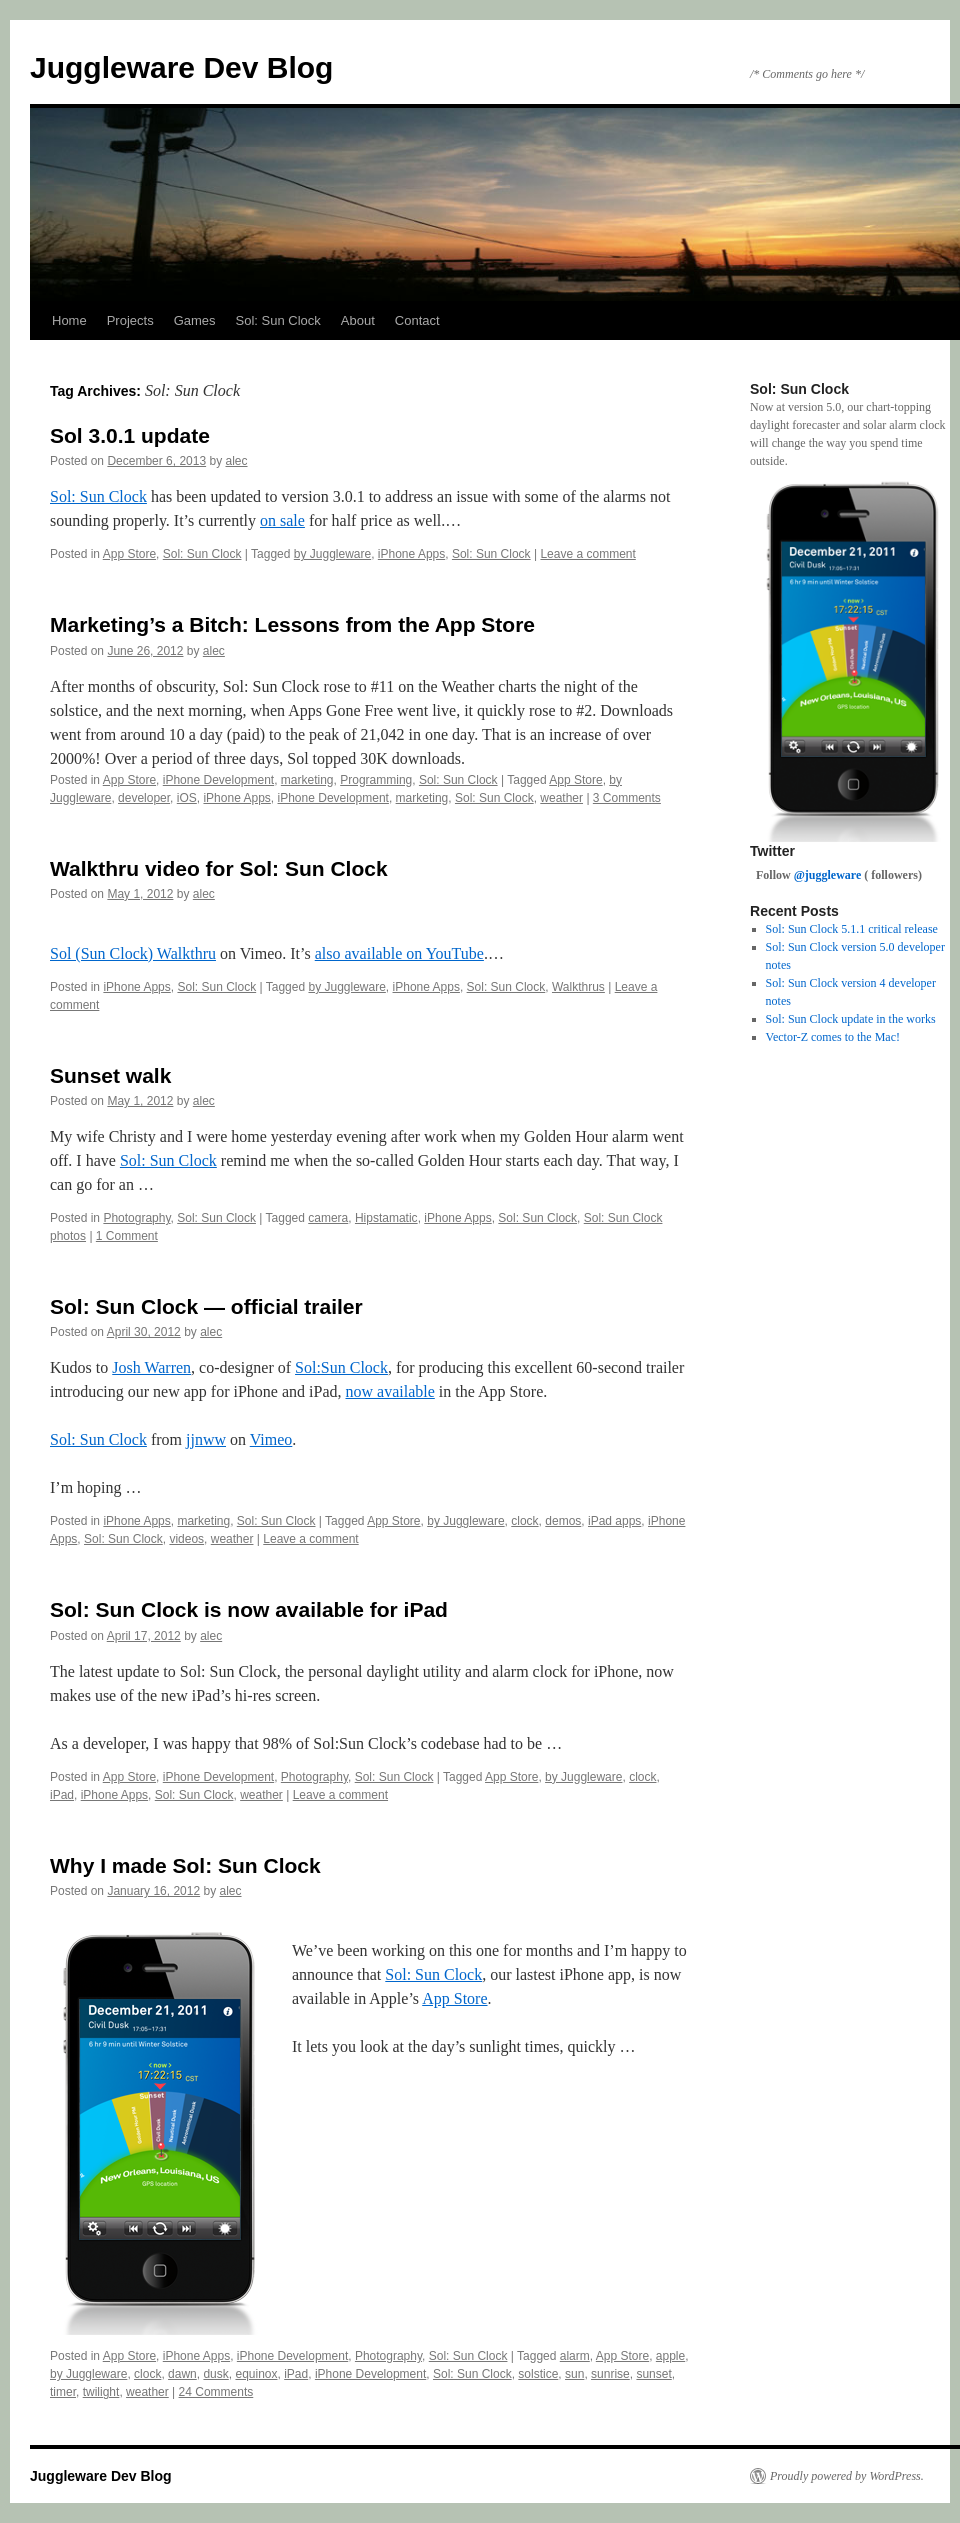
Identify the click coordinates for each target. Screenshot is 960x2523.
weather (561, 798)
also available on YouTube (399, 953)
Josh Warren (151, 1367)
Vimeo (271, 1439)
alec (237, 461)
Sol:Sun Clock (341, 1367)
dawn (182, 2374)
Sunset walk (110, 1075)
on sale (282, 520)
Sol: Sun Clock (278, 320)
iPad (62, 1795)
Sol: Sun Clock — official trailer (206, 1306)
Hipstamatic (386, 1218)
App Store (129, 554)
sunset (653, 2374)
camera (328, 1218)
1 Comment (127, 1236)
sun (574, 2374)
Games (195, 320)
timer (63, 2392)
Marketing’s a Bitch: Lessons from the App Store (292, 624)
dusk (215, 2374)
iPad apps (614, 1521)
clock (524, 1521)
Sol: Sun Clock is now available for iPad (249, 1609)
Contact (417, 320)
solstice (538, 2374)
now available (390, 1391)
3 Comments (627, 798)
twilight (101, 2392)
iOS (187, 798)
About (358, 320)
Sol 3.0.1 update (130, 435)
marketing (307, 780)
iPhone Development (218, 780)
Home (69, 320)
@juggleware (828, 875)
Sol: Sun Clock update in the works (851, 1019)
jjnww (206, 1439)
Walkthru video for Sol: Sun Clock (219, 868)
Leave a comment (587, 554)
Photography (136, 1218)
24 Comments (216, 2392)
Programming (376, 780)
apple (670, 2356)
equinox (256, 2374)
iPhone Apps (411, 554)
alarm (575, 2356)
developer (144, 798)
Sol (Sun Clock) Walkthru (133, 953)
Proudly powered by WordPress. (847, 2476)
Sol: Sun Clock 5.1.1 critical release (852, 929)
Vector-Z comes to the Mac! (833, 1037)
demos (563, 1521)
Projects (130, 320)
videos (186, 1539)
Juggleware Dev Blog (181, 67)
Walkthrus (578, 987)
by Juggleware (332, 554)
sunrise (610, 2374)
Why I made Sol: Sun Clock (185, 1865)
